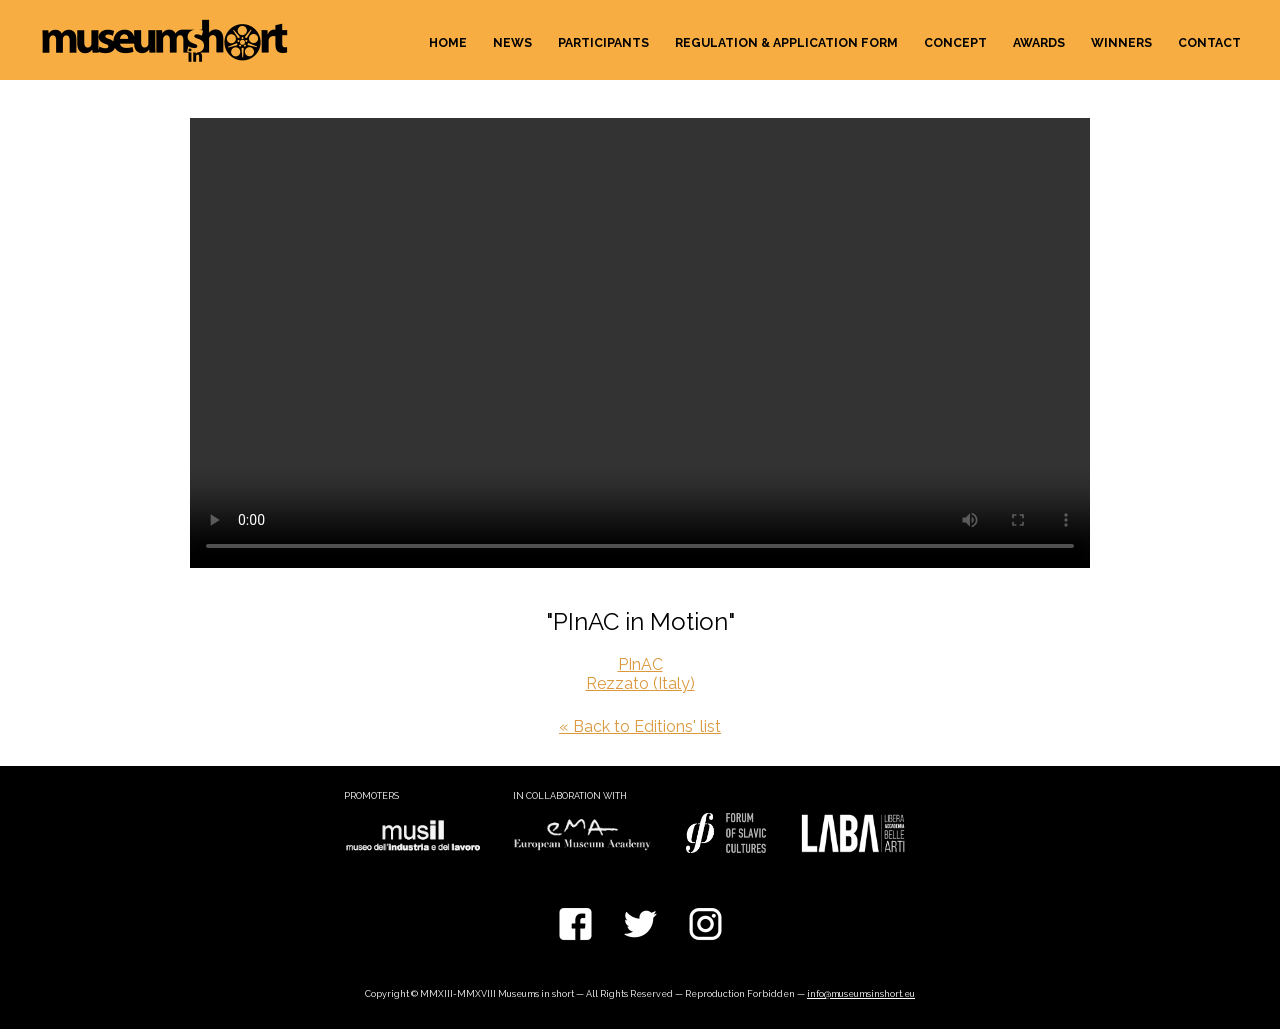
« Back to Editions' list (640, 726)
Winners (1121, 43)
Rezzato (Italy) (640, 683)
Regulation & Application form (786, 43)
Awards (1039, 43)
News (512, 43)
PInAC (640, 664)
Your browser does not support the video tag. (640, 343)
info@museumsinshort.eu (861, 994)
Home (448, 43)
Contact (1209, 43)
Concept (955, 43)
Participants (603, 43)
